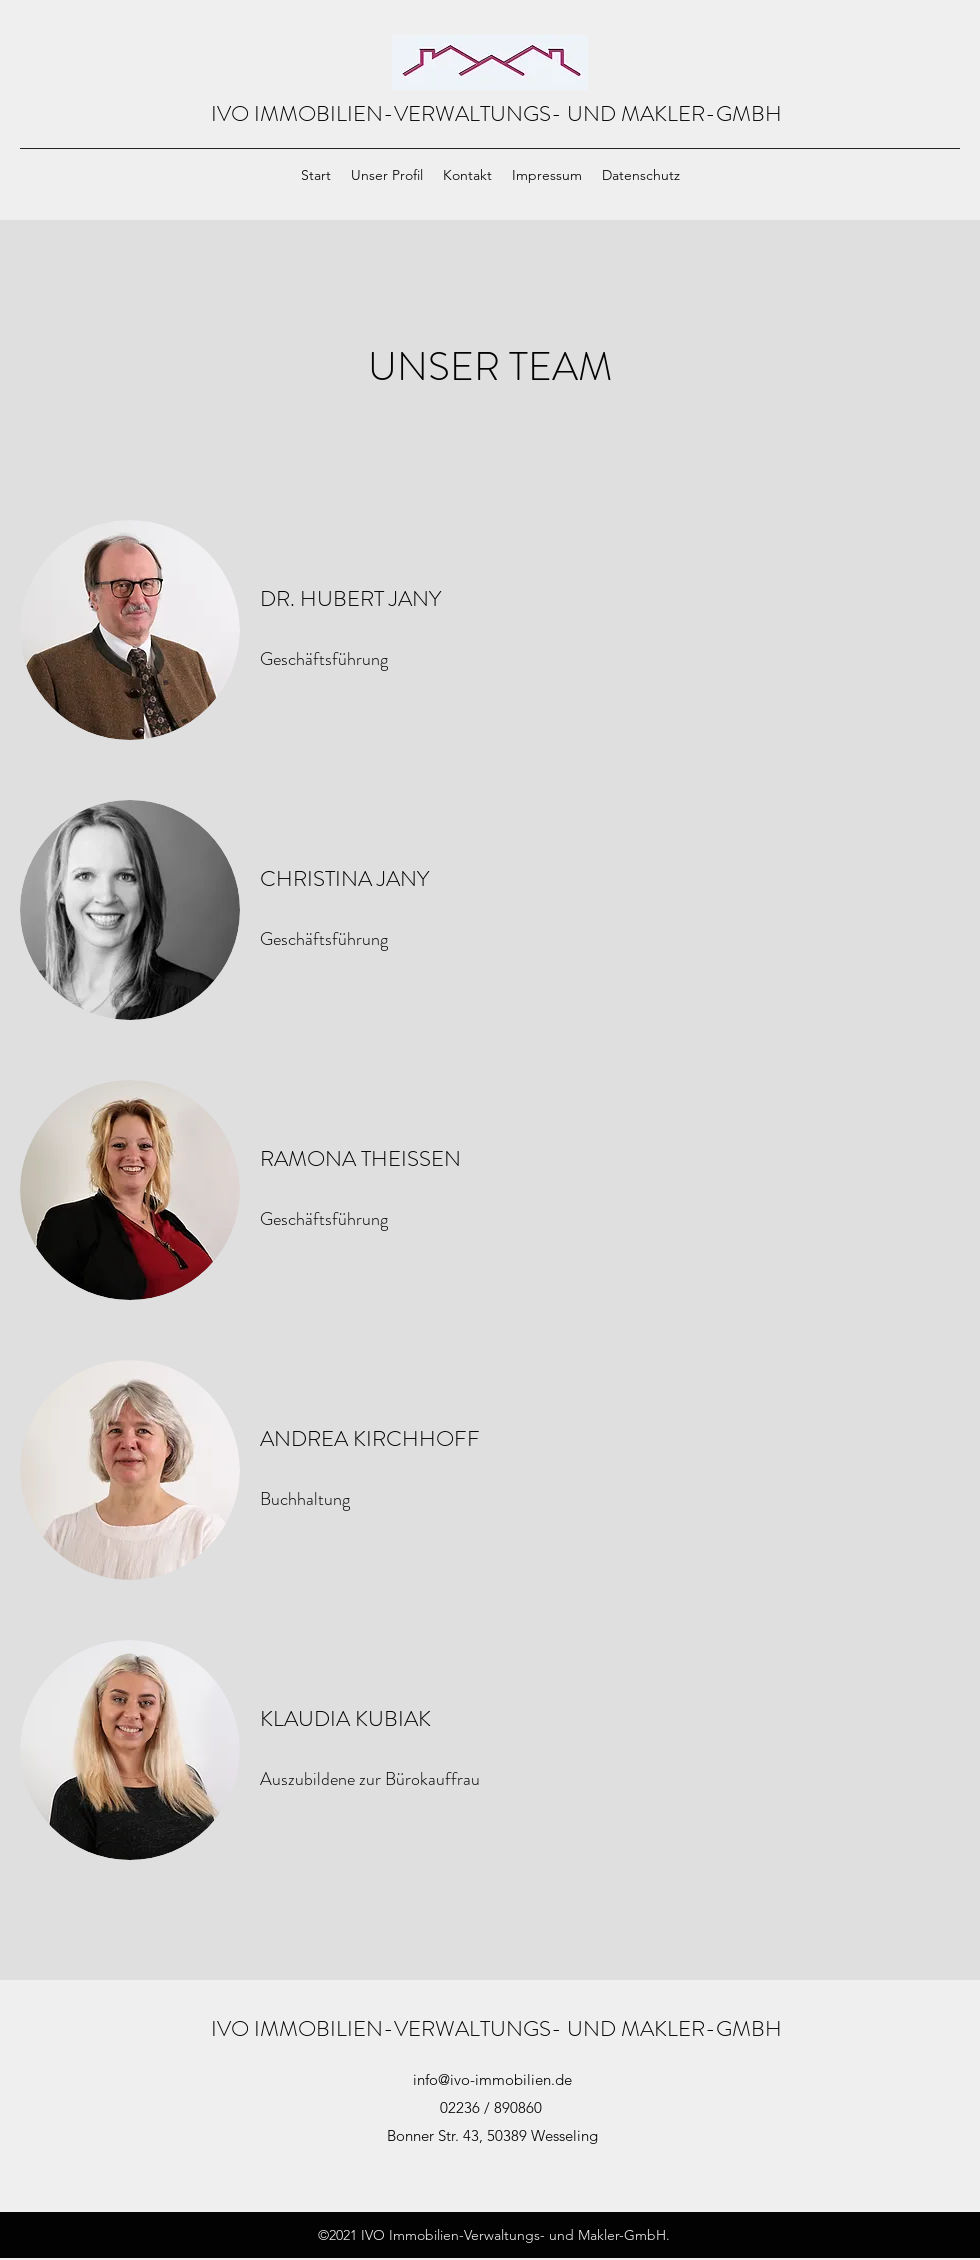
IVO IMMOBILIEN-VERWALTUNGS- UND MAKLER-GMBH (496, 113)
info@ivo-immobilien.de (492, 2079)
